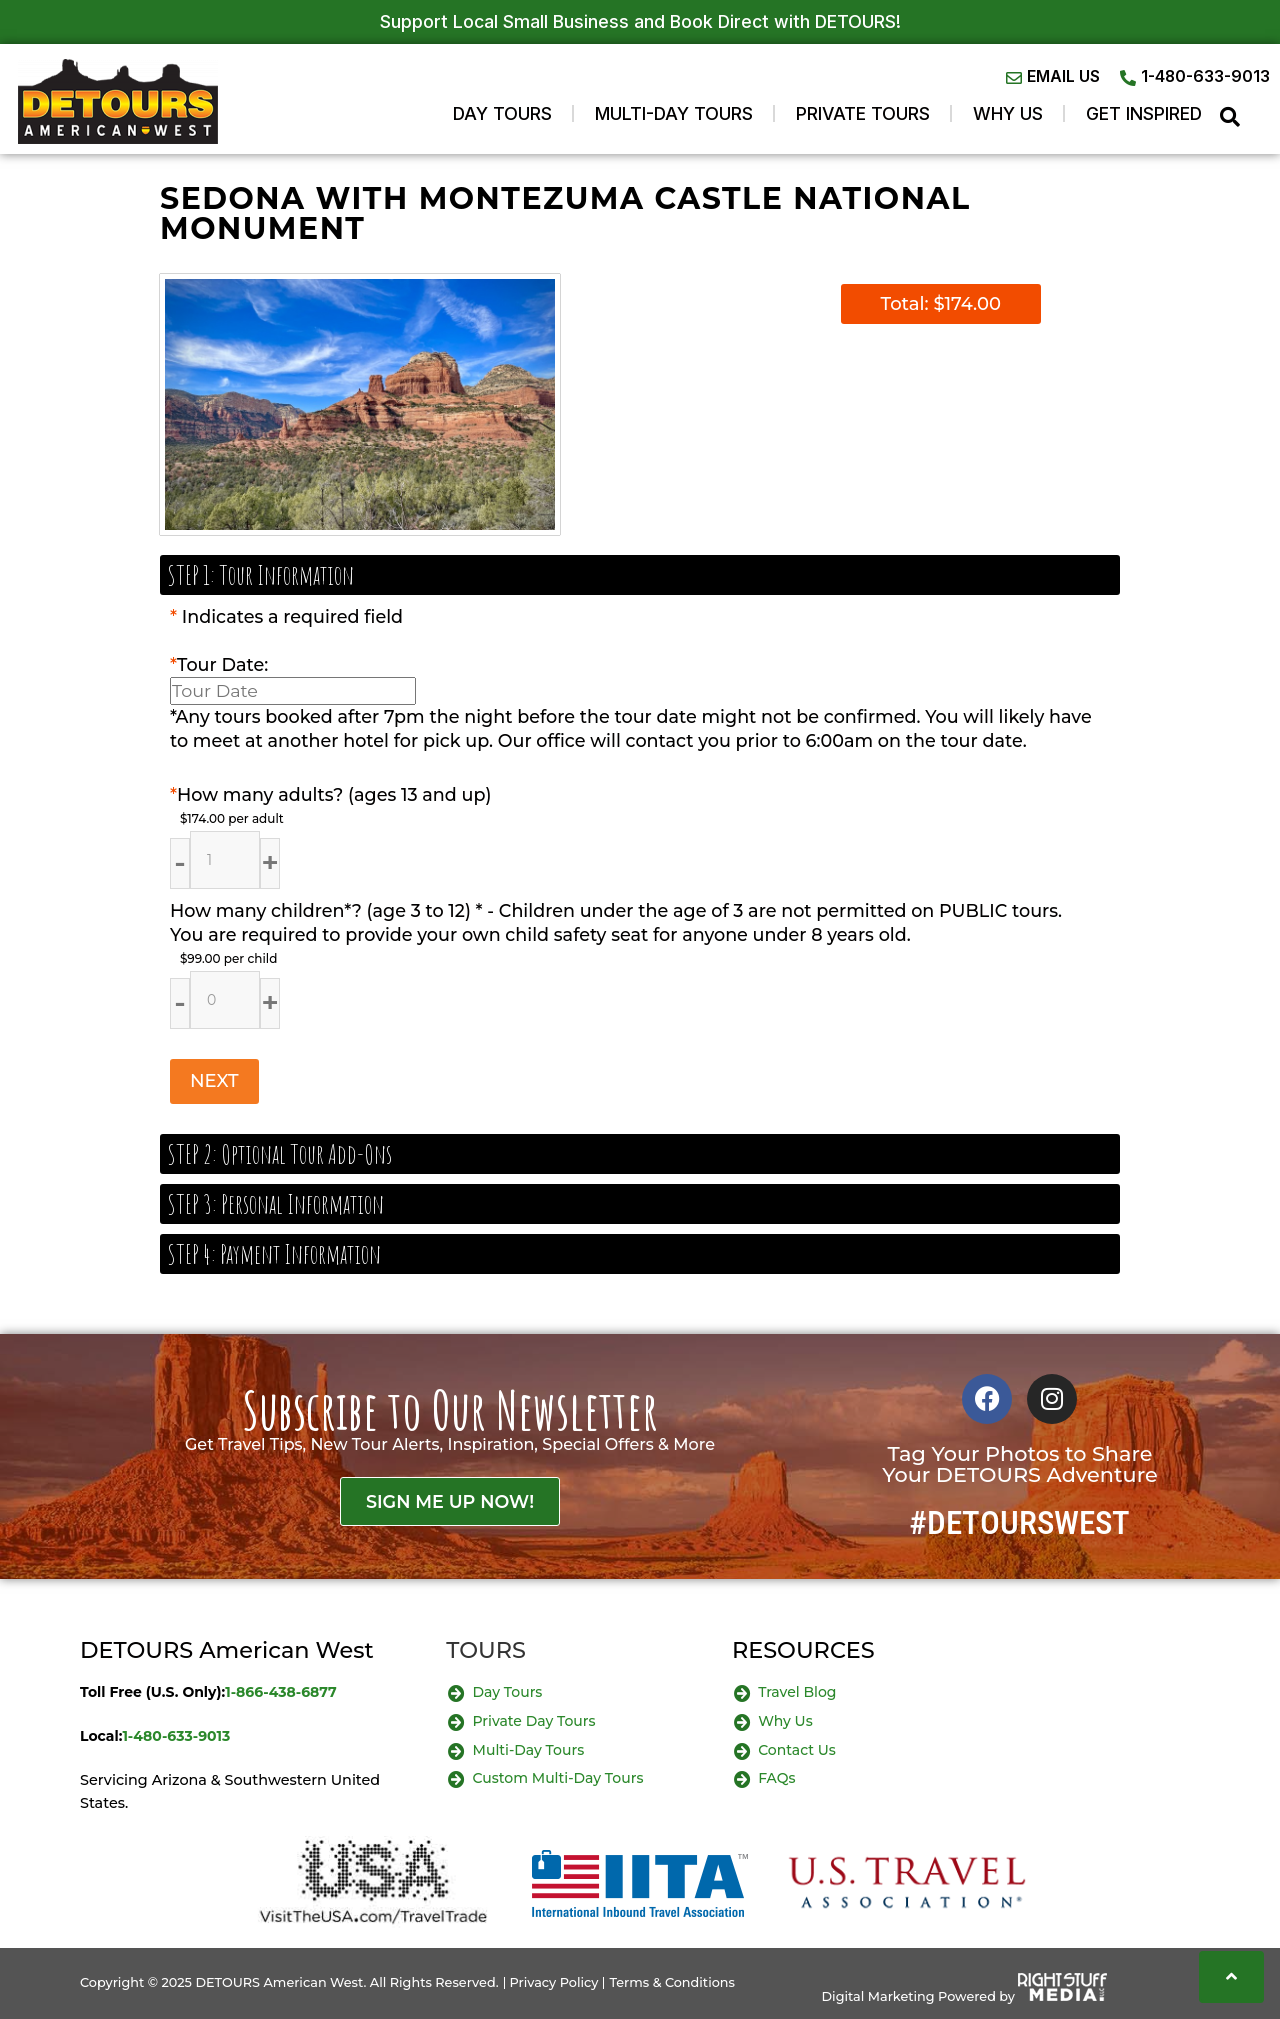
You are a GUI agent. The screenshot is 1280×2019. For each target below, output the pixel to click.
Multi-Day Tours (674, 113)
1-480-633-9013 (176, 1736)
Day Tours (502, 113)
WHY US (1008, 113)
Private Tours (863, 113)
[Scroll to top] (1231, 1977)
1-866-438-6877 (281, 1692)
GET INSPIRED (1144, 113)
